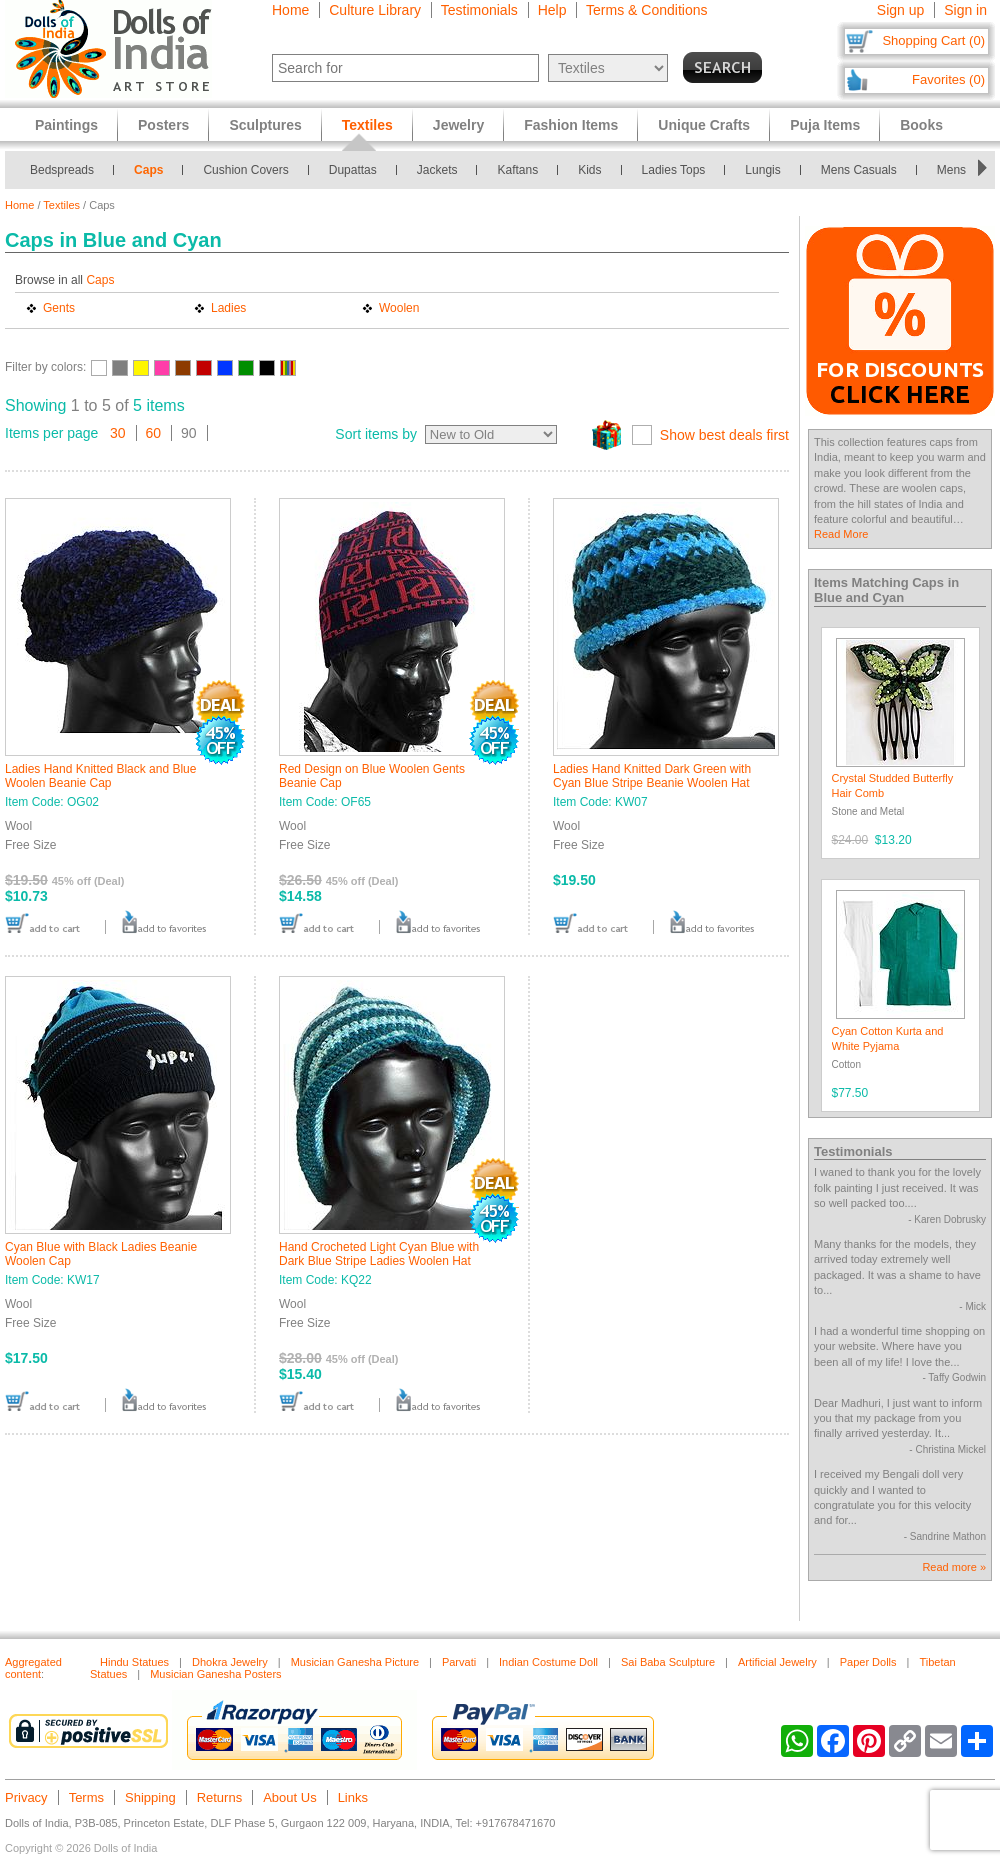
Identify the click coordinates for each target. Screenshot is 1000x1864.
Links (353, 1797)
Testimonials (479, 10)
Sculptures (265, 125)
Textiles (61, 205)
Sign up (900, 10)
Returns (220, 1797)
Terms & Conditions (646, 10)
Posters (163, 125)
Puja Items (825, 125)
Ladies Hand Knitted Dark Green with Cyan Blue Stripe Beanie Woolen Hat (652, 776)
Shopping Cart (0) (933, 40)
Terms (86, 1797)
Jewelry (458, 125)
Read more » (954, 1567)
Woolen (399, 308)
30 (118, 433)
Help (552, 10)
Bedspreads (62, 170)
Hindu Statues (134, 1662)
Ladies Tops (674, 170)
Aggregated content (33, 1668)
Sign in (965, 10)
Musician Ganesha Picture (355, 1662)
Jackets (437, 170)
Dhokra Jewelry (230, 1662)
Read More (841, 534)
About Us (289, 1797)
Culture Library (375, 10)
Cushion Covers (245, 170)
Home (290, 10)
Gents (59, 308)
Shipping (150, 1797)
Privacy (26, 1797)
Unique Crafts (704, 125)
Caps (148, 170)
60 (154, 433)
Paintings (66, 125)
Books (921, 125)
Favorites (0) (948, 79)
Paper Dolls (868, 1662)
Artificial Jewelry (777, 1662)
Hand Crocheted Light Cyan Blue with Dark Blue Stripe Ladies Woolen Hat (379, 1254)
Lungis (762, 170)
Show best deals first (724, 435)
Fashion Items (571, 125)
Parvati (459, 1662)
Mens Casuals (859, 170)
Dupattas (353, 170)
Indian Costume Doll (548, 1662)
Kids (589, 170)
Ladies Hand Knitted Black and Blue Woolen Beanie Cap (100, 776)
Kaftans (517, 170)
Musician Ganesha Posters (215, 1674)
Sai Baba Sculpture (668, 1662)
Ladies (228, 308)
